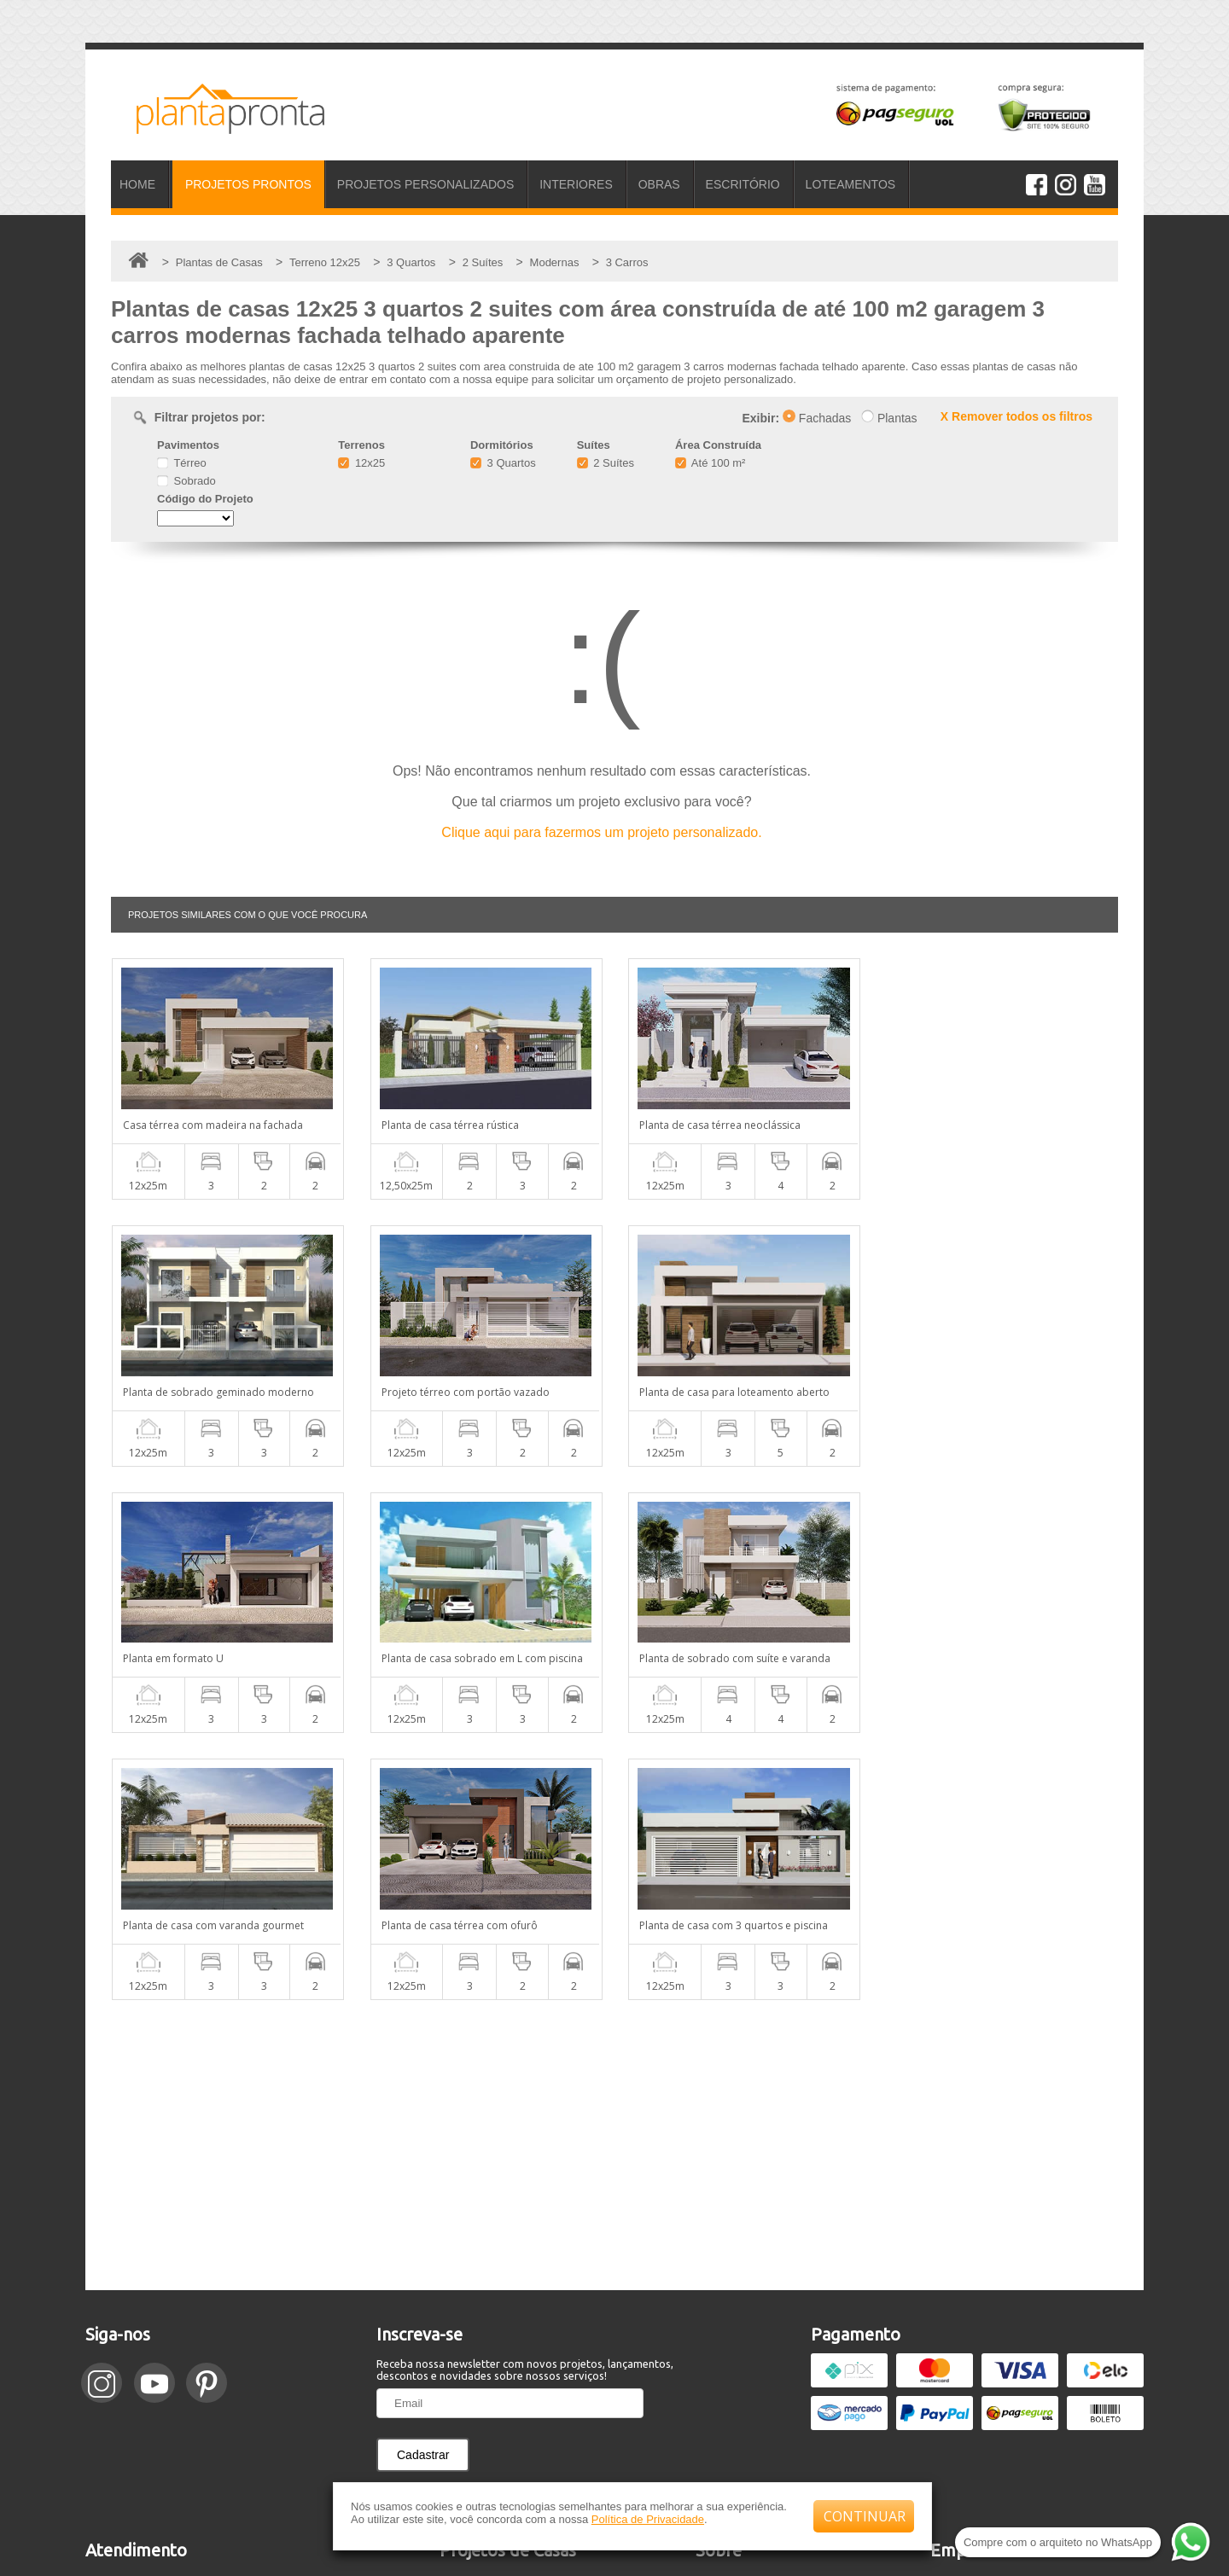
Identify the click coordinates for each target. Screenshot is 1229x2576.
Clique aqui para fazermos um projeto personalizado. (601, 832)
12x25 (361, 462)
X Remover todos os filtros (1016, 416)
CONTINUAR (865, 2516)
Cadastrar (423, 2188)
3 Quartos (503, 462)
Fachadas (817, 418)
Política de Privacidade (647, 2519)
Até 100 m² (710, 462)
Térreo (182, 462)
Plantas (889, 418)
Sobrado (186, 480)
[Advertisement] (614, 1878)
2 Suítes (605, 462)
